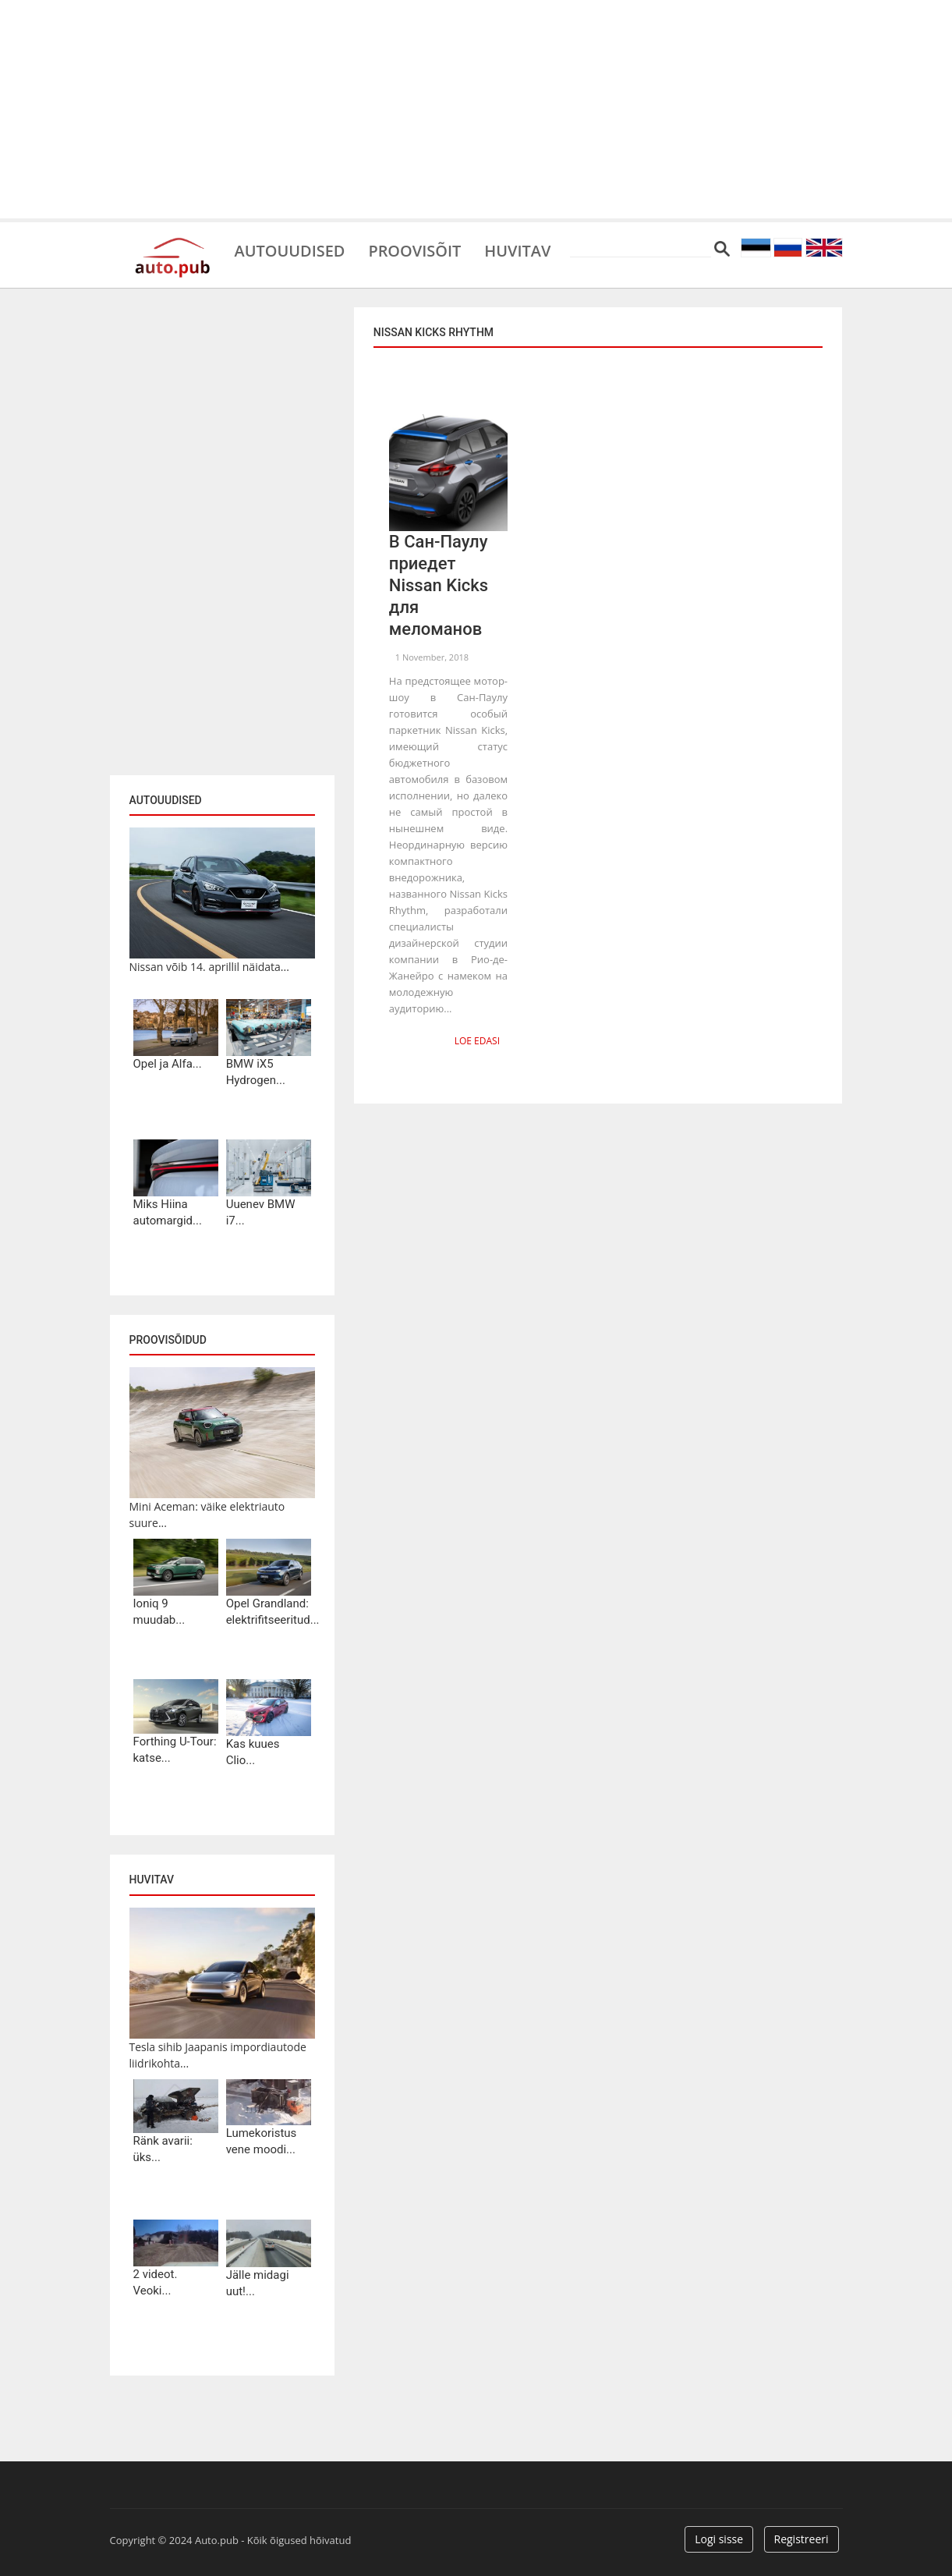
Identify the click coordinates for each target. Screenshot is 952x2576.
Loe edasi (477, 1040)
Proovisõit (415, 249)
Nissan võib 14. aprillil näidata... (209, 966)
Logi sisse (719, 2539)
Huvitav (518, 249)
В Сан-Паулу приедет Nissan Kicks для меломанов (438, 585)
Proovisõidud (168, 1340)
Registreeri (801, 2539)
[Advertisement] (476, 109)
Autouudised (290, 249)
